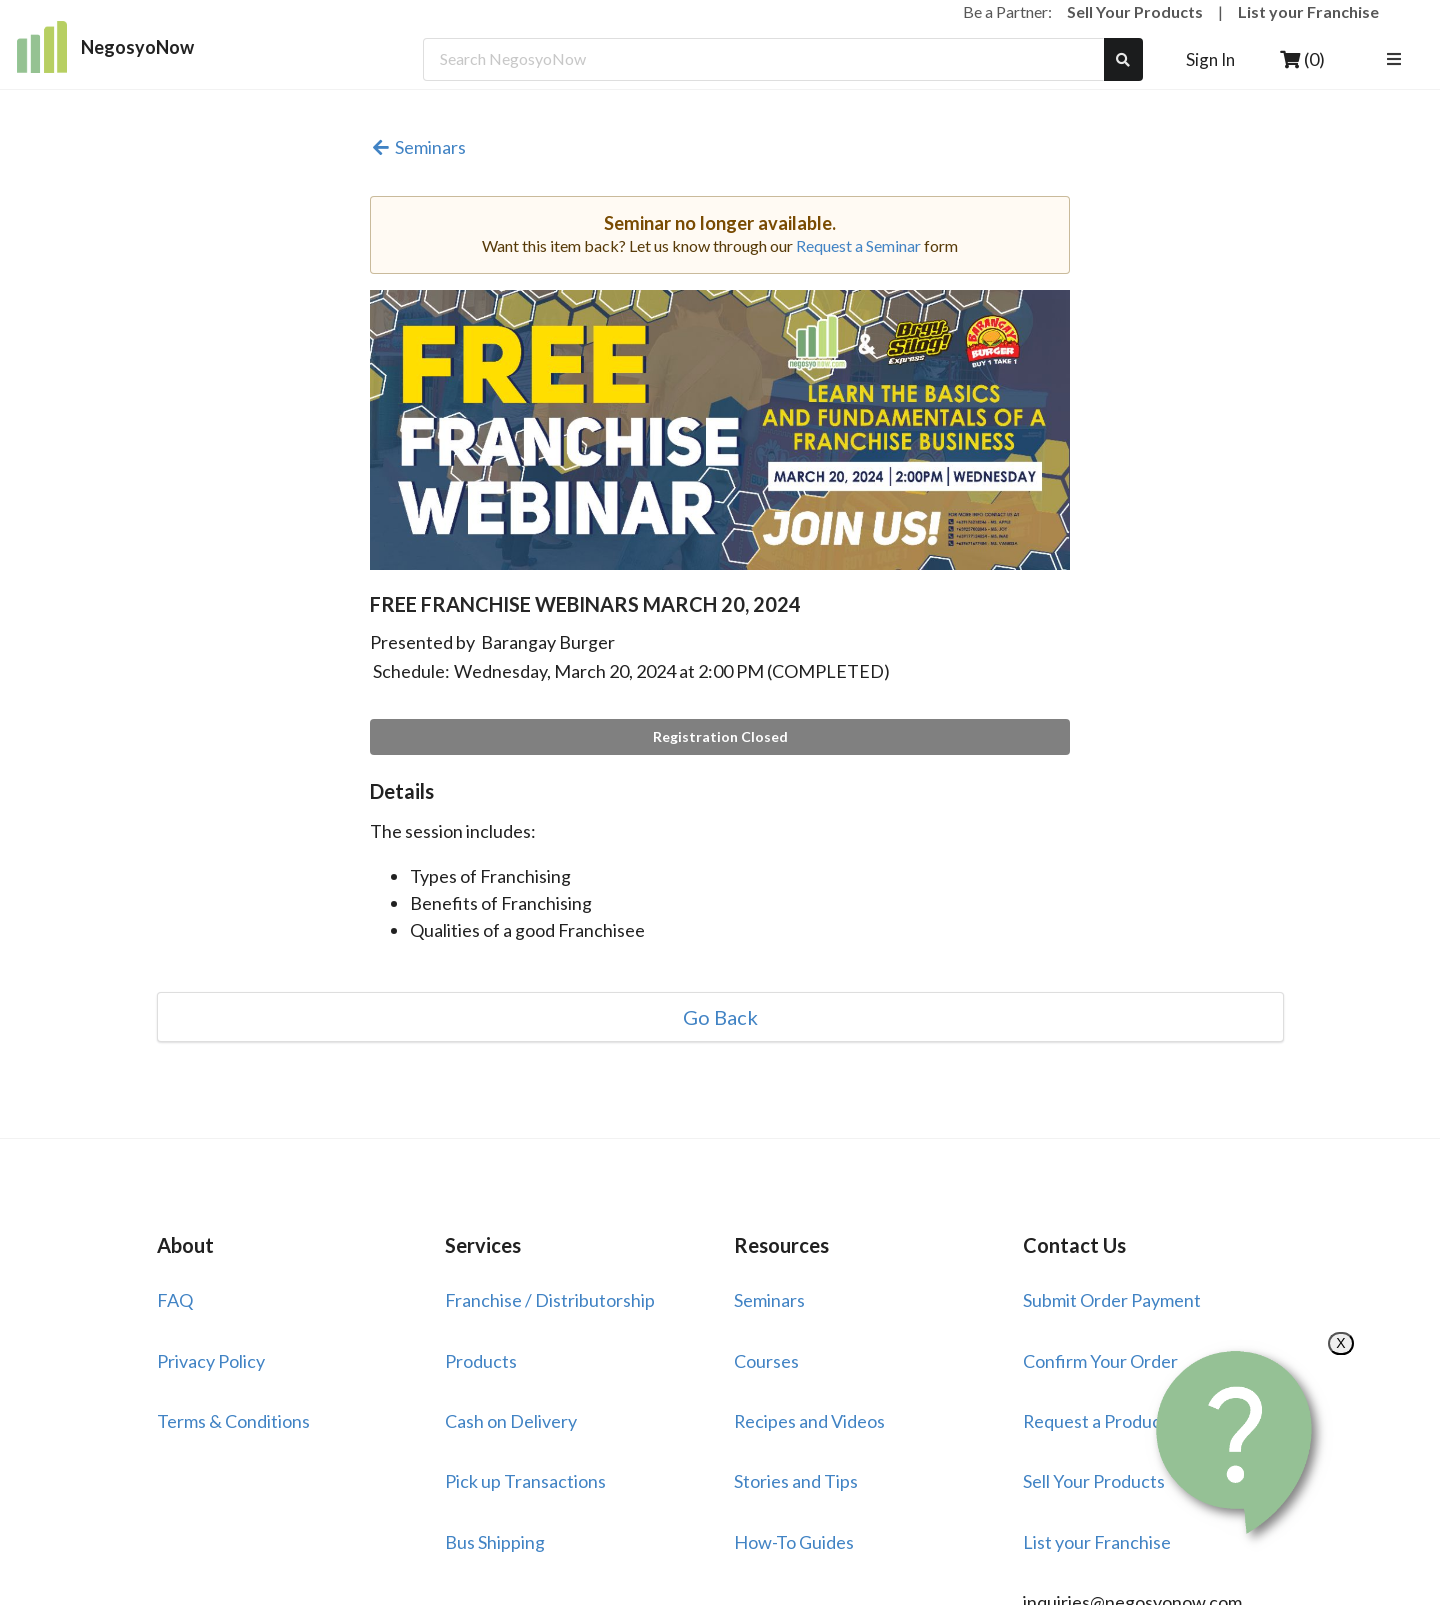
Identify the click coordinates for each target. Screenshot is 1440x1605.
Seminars (418, 147)
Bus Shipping (495, 1542)
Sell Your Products (1135, 11)
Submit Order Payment (1112, 1300)
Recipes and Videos (809, 1421)
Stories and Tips (796, 1481)
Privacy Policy (211, 1361)
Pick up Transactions (525, 1481)
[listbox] (1396, 59)
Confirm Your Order (1100, 1361)
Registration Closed (720, 736)
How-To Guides (794, 1542)
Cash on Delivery (511, 1421)
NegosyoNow (105, 47)
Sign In (1210, 59)
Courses (766, 1361)
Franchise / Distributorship (550, 1300)
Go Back (720, 1017)
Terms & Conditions (233, 1421)
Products (481, 1361)
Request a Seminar (858, 245)
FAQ (175, 1300)
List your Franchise (1308, 11)
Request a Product (1095, 1421)
